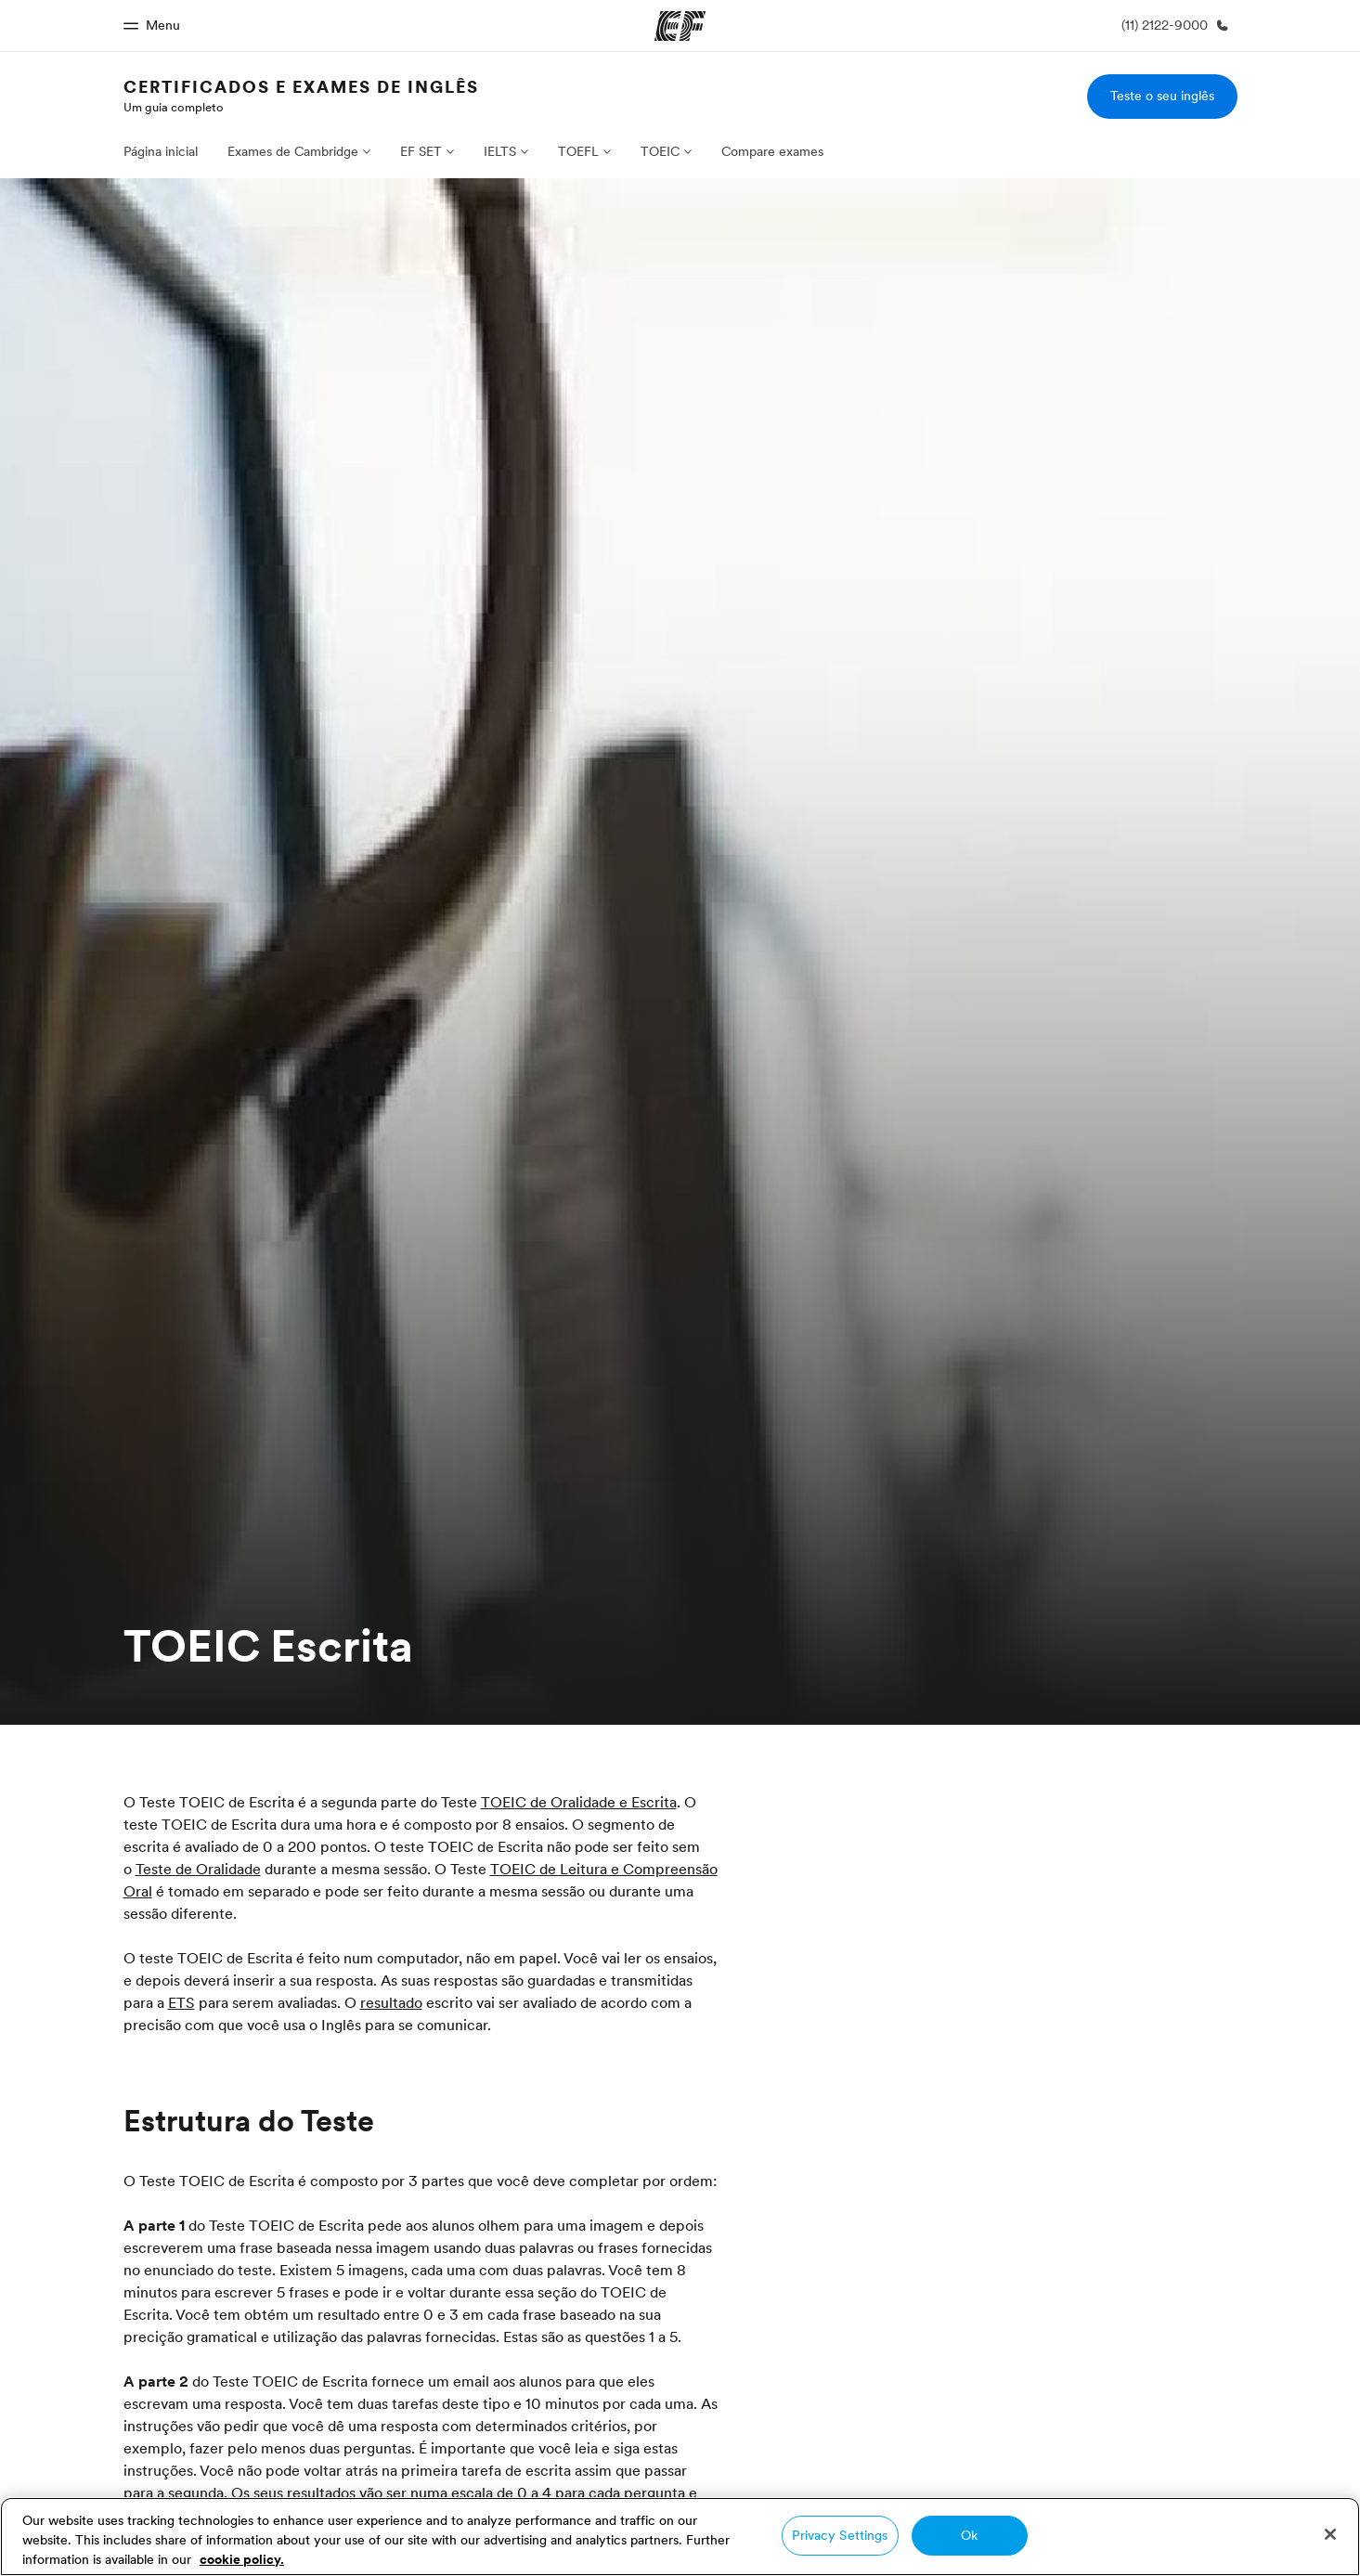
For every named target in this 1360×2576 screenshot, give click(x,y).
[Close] (1330, 2534)
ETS (181, 2002)
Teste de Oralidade (198, 1868)
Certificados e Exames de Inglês (301, 86)
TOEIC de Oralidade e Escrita (579, 1802)
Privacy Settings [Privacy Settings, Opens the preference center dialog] (839, 2535)
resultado (391, 2002)
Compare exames (772, 151)
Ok (969, 2535)
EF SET (421, 151)
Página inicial (160, 151)
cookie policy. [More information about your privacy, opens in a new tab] (242, 2559)
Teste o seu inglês (1162, 95)
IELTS (500, 151)
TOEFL (578, 151)
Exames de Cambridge (292, 151)
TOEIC (660, 151)
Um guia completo (173, 106)
